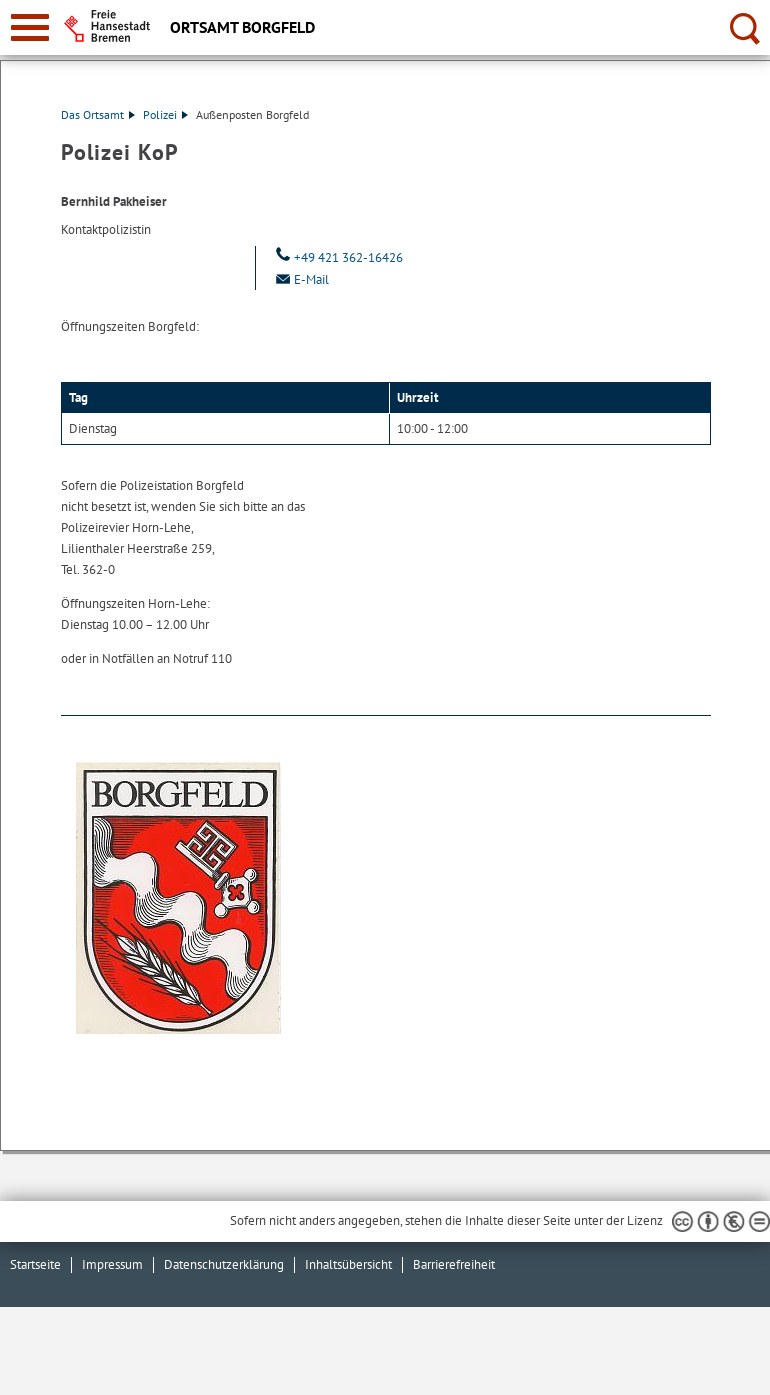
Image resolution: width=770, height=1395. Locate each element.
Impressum (112, 1264)
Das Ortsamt (98, 114)
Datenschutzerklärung (224, 1264)
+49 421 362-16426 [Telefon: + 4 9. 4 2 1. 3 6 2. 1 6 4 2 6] (337, 257)
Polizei (165, 114)
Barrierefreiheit (454, 1264)
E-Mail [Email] (300, 279)
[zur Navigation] (30, 27)
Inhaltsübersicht (348, 1264)
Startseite (35, 1264)
